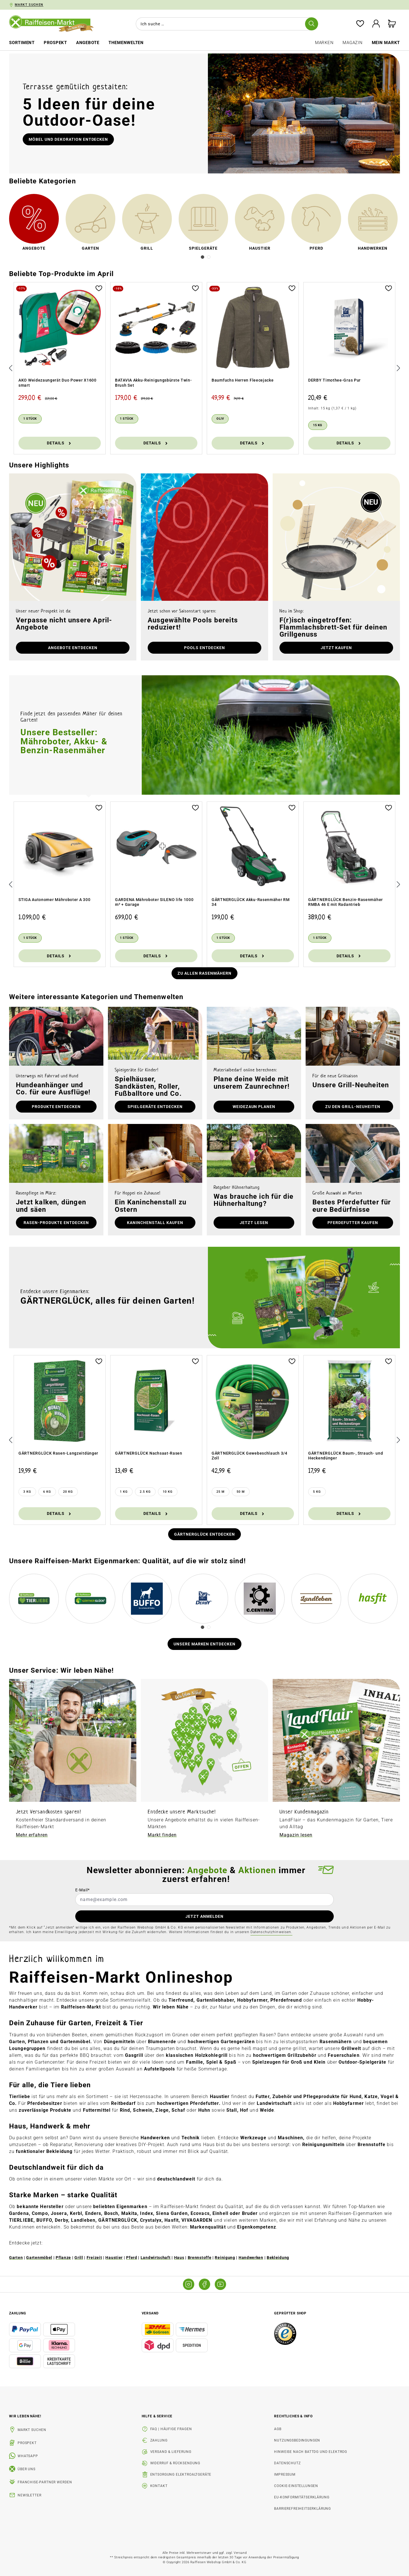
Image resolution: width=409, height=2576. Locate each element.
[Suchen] (311, 23)
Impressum (284, 2474)
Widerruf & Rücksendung (175, 2463)
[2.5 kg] (145, 1491)
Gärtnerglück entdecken (204, 1534)
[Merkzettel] (360, 24)
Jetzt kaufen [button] (336, 647)
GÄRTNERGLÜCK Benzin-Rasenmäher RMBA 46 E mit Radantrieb (345, 902)
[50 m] (241, 1491)
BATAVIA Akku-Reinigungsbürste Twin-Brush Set (153, 383)
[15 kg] (317, 425)
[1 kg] (124, 1491)
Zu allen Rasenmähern (204, 973)
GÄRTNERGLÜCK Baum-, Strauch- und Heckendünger (345, 1456)
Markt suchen (32, 2430)
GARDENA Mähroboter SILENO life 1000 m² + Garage (154, 902)
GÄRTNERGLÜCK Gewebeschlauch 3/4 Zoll (249, 1456)
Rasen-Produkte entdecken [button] (56, 1222)
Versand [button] (150, 2313)
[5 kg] (317, 1491)
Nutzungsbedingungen (297, 2440)
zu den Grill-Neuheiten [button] (352, 1106)
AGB (277, 2429)
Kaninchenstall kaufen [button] (155, 1222)
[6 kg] (47, 1491)
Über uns (27, 2469)
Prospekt (27, 2443)
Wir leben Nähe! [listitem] (25, 2416)
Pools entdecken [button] (204, 647)
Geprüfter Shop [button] (290, 2313)
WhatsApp (28, 2456)
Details (59, 443)
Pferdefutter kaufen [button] (352, 1222)
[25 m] (220, 1491)
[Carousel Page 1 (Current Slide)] (202, 257)
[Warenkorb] (392, 24)
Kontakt (159, 2486)
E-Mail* (82, 1890)
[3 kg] (27, 1491)
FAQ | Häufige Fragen (171, 2429)
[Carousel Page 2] (208, 257)
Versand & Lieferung (170, 2452)
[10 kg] (168, 1491)
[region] (204, 368)
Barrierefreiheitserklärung (302, 2509)
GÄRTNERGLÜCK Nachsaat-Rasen (148, 1453)
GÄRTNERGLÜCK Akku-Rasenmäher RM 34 (251, 902)
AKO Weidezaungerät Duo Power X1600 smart (57, 383)
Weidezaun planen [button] (254, 1106)
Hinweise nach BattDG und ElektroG (310, 2452)
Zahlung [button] (17, 2313)
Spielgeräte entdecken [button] (155, 1106)
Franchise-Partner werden (45, 2482)
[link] (34, 223)
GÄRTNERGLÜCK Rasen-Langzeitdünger (58, 1453)
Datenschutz (287, 2463)
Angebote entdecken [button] (72, 647)
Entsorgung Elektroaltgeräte (181, 2474)
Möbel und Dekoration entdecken (68, 139)
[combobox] (226, 23)
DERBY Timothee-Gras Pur (334, 380)
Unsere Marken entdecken (205, 1644)
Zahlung (159, 2440)
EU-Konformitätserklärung (301, 2497)
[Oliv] (220, 418)
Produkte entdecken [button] (56, 1106)
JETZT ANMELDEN (204, 1916)
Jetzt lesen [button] (254, 1222)
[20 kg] (68, 1491)
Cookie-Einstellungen (296, 2486)
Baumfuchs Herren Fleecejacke (243, 380)
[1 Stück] (30, 418)
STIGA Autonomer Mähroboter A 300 (54, 899)
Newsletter (29, 2495)
